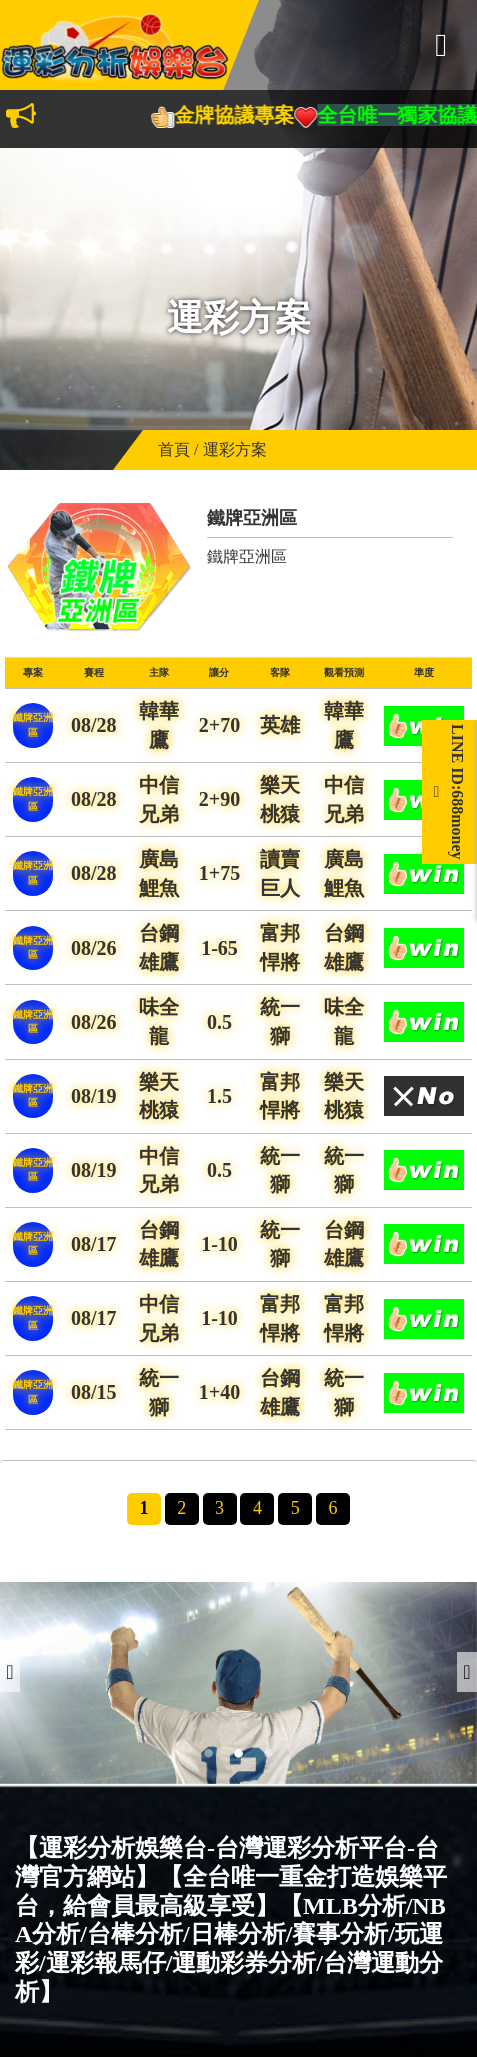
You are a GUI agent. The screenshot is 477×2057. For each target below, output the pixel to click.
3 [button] (269, 1754)
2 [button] (239, 1754)
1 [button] (209, 1754)
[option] (238, 1683)
